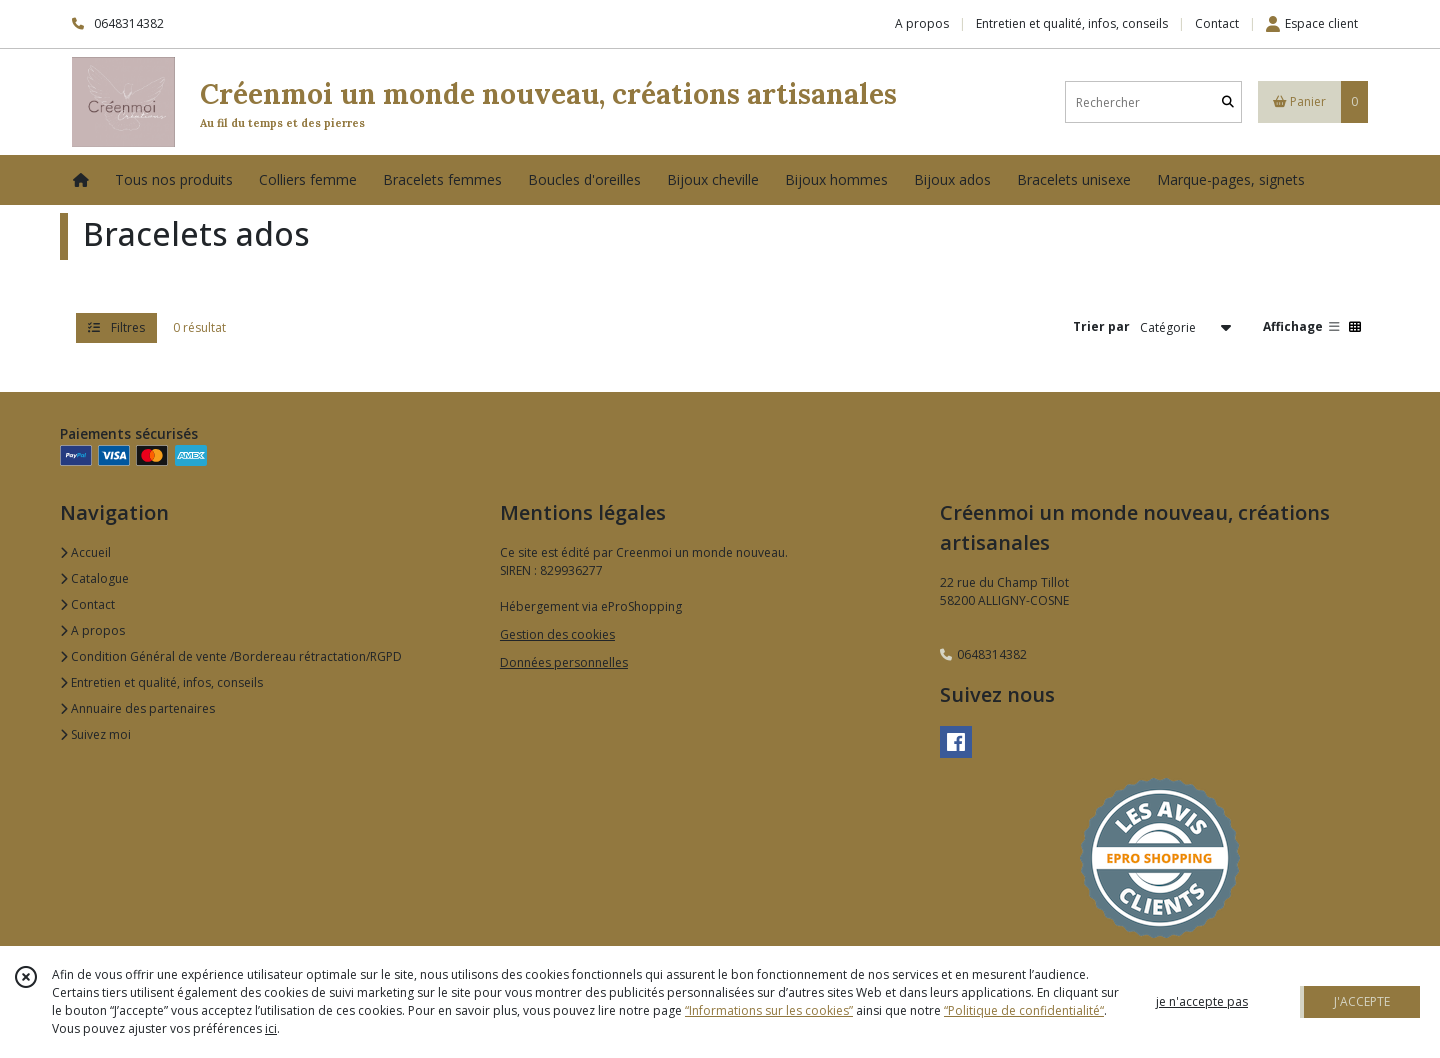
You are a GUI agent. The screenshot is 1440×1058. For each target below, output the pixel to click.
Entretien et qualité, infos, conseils (161, 682)
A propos (92, 630)
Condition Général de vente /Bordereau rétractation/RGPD (231, 656)
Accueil (85, 552)
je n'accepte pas (1202, 1001)
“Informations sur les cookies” (769, 1010)
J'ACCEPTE (1362, 1001)
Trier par (1101, 326)
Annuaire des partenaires (137, 708)
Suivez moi (95, 734)
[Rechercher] (1228, 102)
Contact (1217, 23)
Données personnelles (564, 662)
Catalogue (94, 578)
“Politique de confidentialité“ (1024, 1010)
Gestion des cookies (557, 634)
